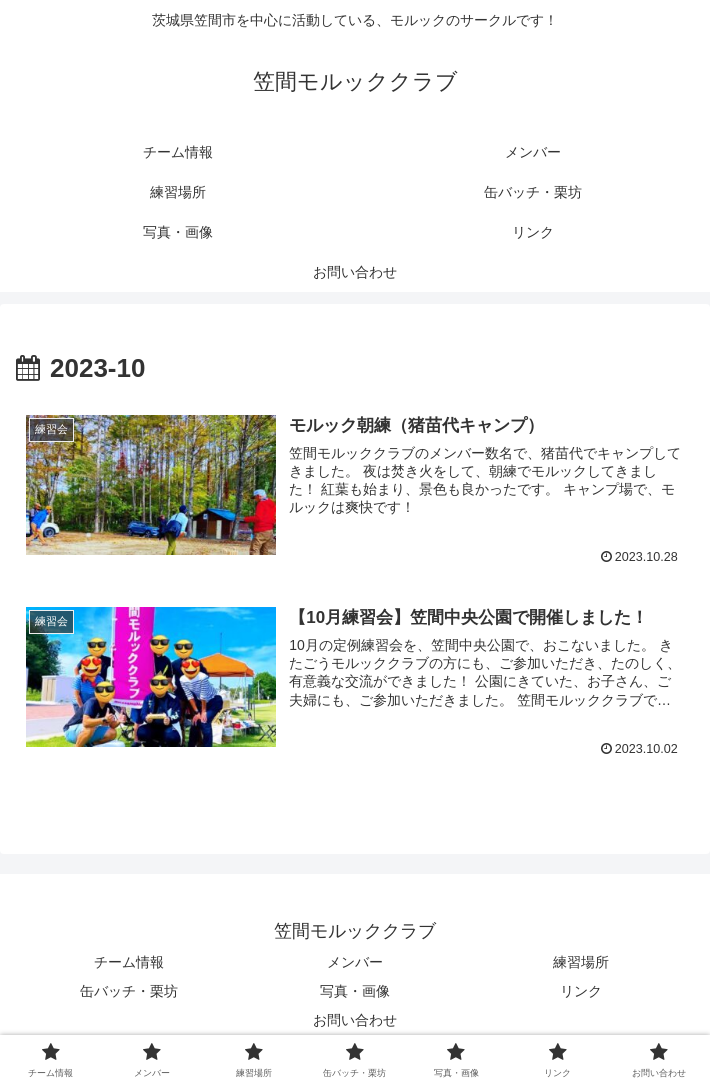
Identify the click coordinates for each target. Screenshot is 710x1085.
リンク (581, 991)
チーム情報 (129, 962)
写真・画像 (355, 991)
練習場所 (581, 962)
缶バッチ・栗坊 (129, 991)
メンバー (355, 962)
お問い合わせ (355, 1020)
